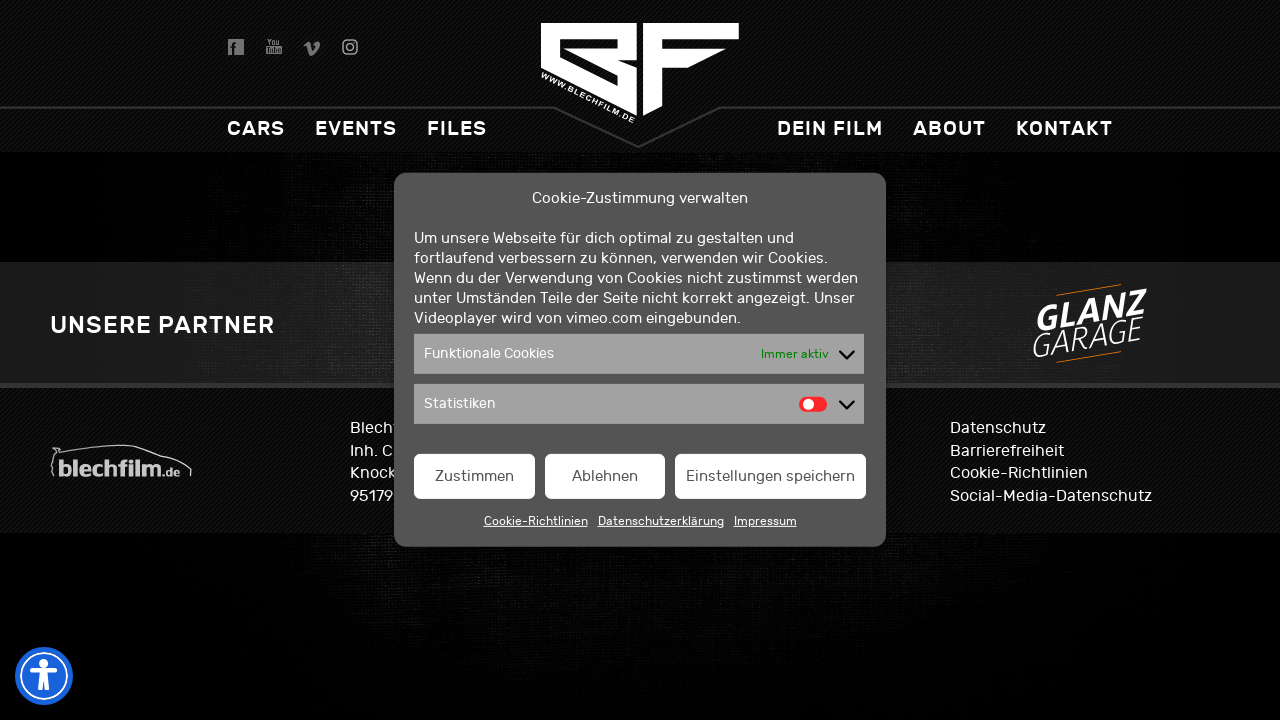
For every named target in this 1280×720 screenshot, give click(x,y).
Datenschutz (998, 428)
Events (356, 128)
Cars (256, 128)
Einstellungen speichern (770, 476)
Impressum (765, 521)
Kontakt (1064, 128)
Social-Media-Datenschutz (1051, 496)
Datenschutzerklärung (661, 521)
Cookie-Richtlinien (536, 521)
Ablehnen (605, 476)
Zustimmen (474, 476)
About (949, 128)
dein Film (830, 128)
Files (457, 128)
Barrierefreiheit (1007, 451)
